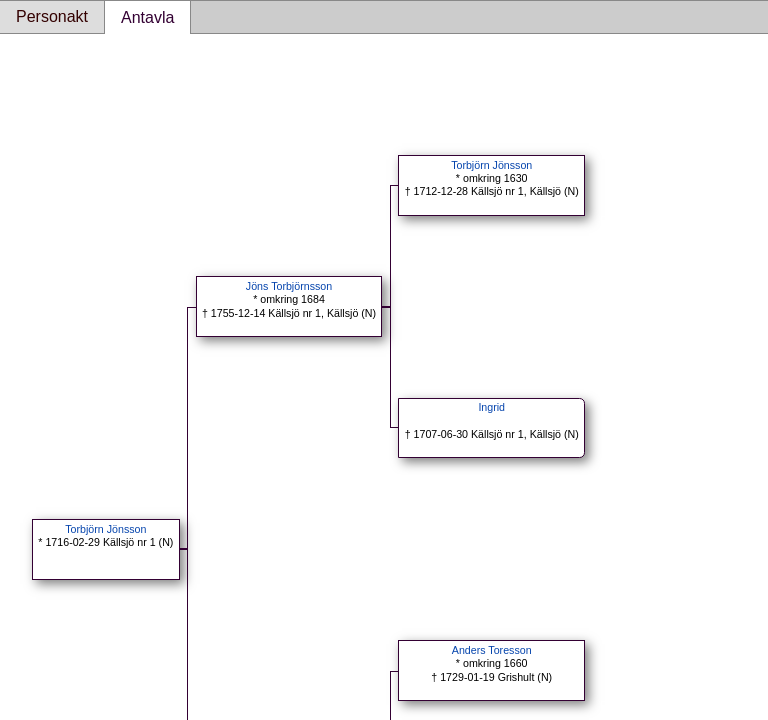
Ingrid (491, 407)
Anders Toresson (492, 650)
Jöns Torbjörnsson (289, 286)
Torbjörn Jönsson (105, 529)
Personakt (52, 16)
